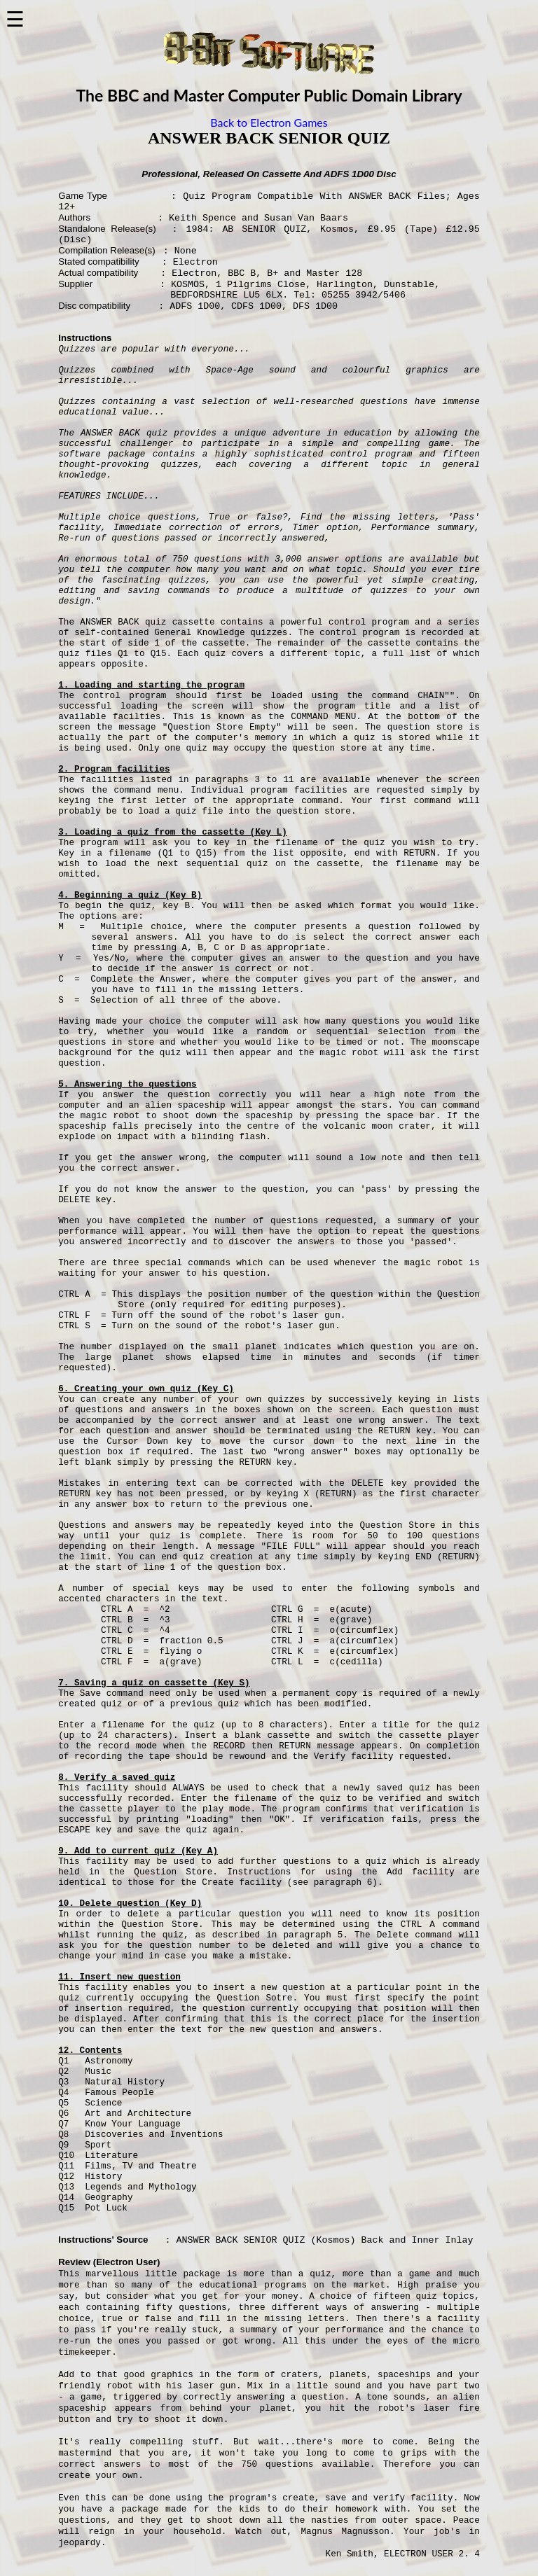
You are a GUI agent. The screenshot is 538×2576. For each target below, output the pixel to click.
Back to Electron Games (268, 122)
